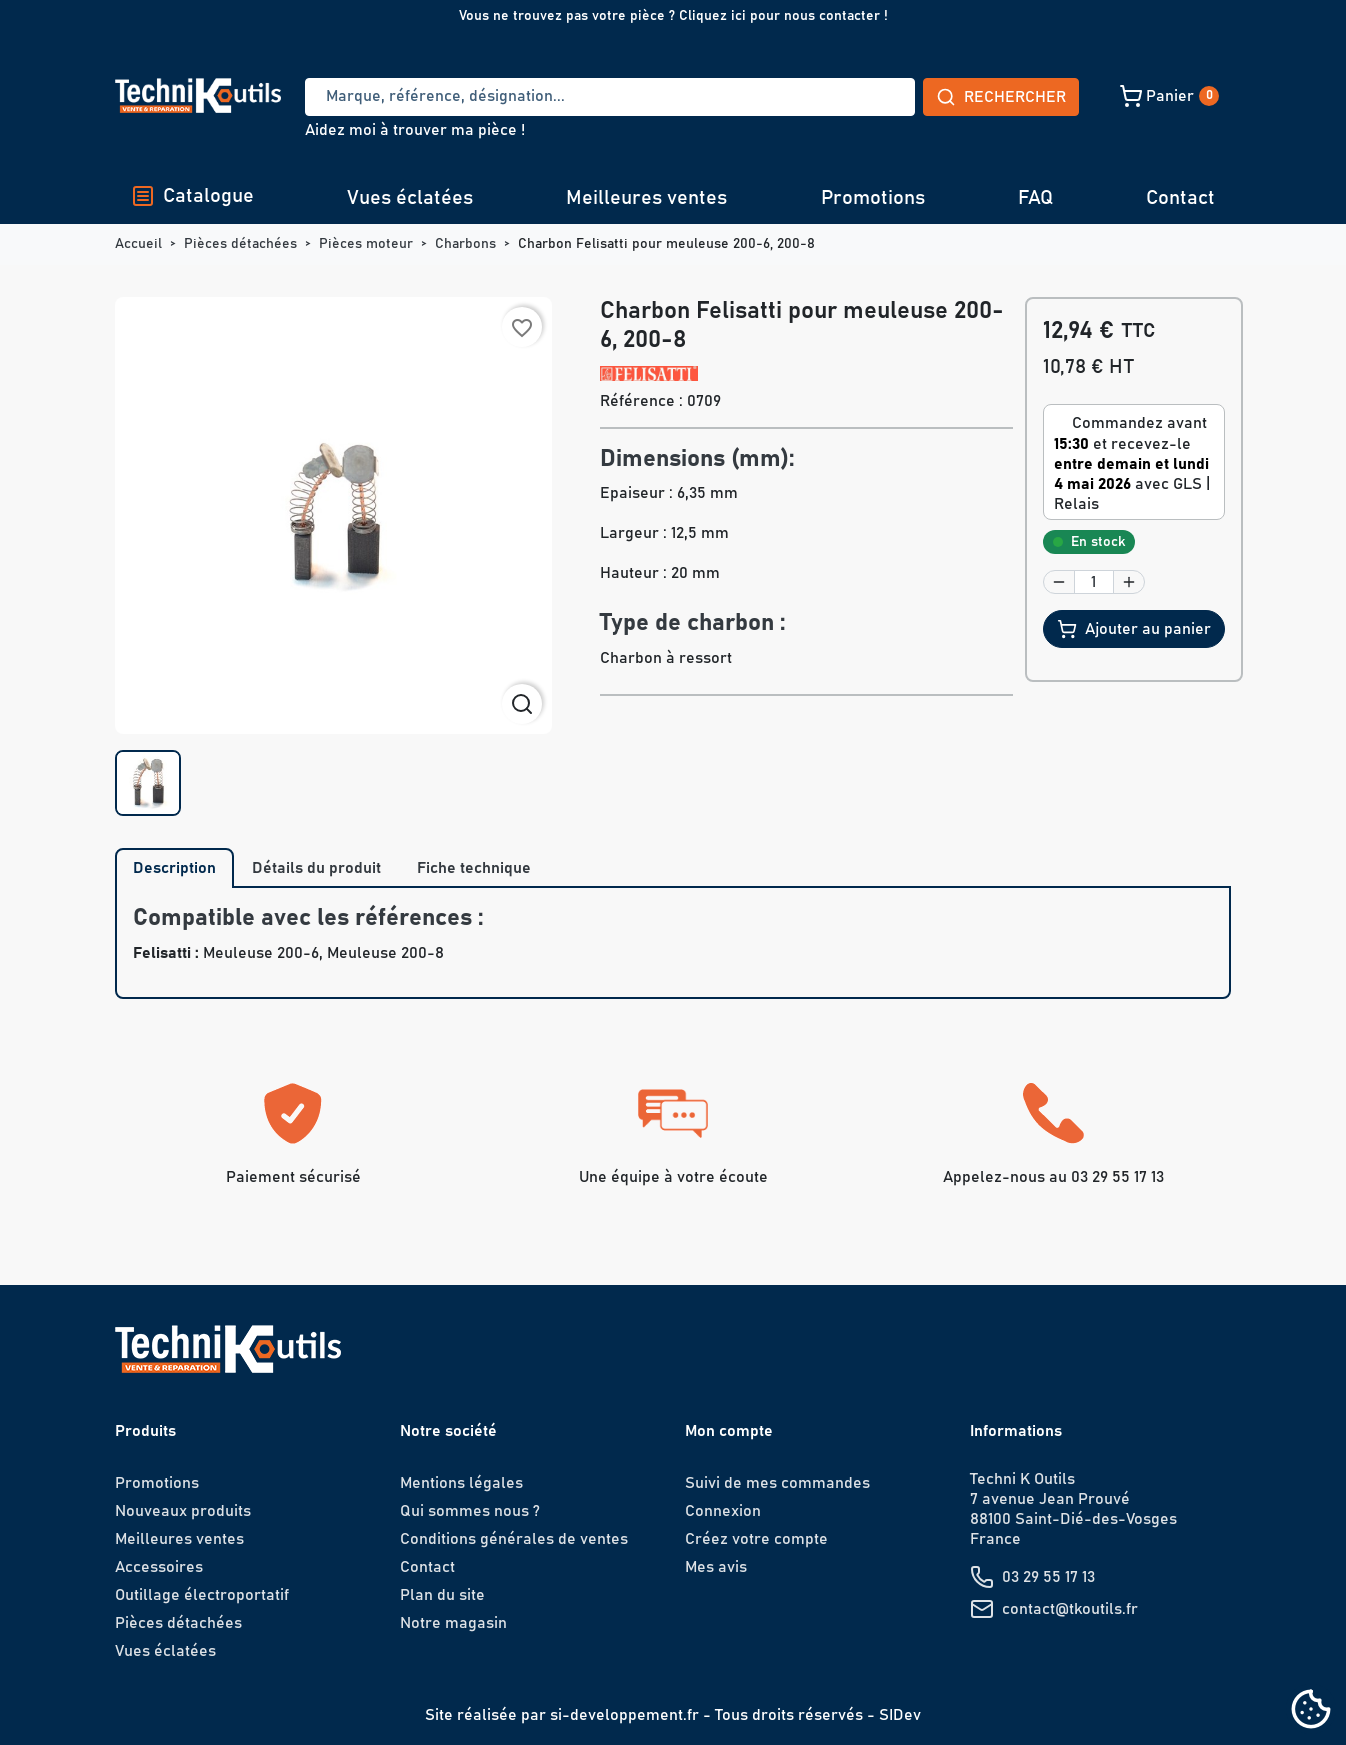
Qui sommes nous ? (470, 1511)
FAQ (1035, 198)
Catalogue (192, 196)
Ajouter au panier (1134, 629)
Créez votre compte (756, 1539)
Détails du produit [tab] (316, 868)
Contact (1180, 198)
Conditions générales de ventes (514, 1539)
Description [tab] (174, 868)
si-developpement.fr (624, 1715)
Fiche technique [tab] (474, 868)
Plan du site (442, 1595)
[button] (1028, 96)
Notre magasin (453, 1623)
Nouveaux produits (183, 1511)
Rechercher (853, 97)
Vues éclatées (410, 198)
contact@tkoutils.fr (1070, 1609)
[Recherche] (536, 97)
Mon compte (729, 1431)
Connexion (723, 1511)
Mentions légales (461, 1483)
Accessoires (159, 1567)
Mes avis (716, 1567)
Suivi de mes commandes (777, 1483)
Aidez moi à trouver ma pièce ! (415, 130)
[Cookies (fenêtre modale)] (1311, 1710)
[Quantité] (1094, 582)
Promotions (873, 198)
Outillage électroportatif (202, 1595)
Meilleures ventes (646, 198)
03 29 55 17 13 (1048, 1577)
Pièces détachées (178, 1623)
